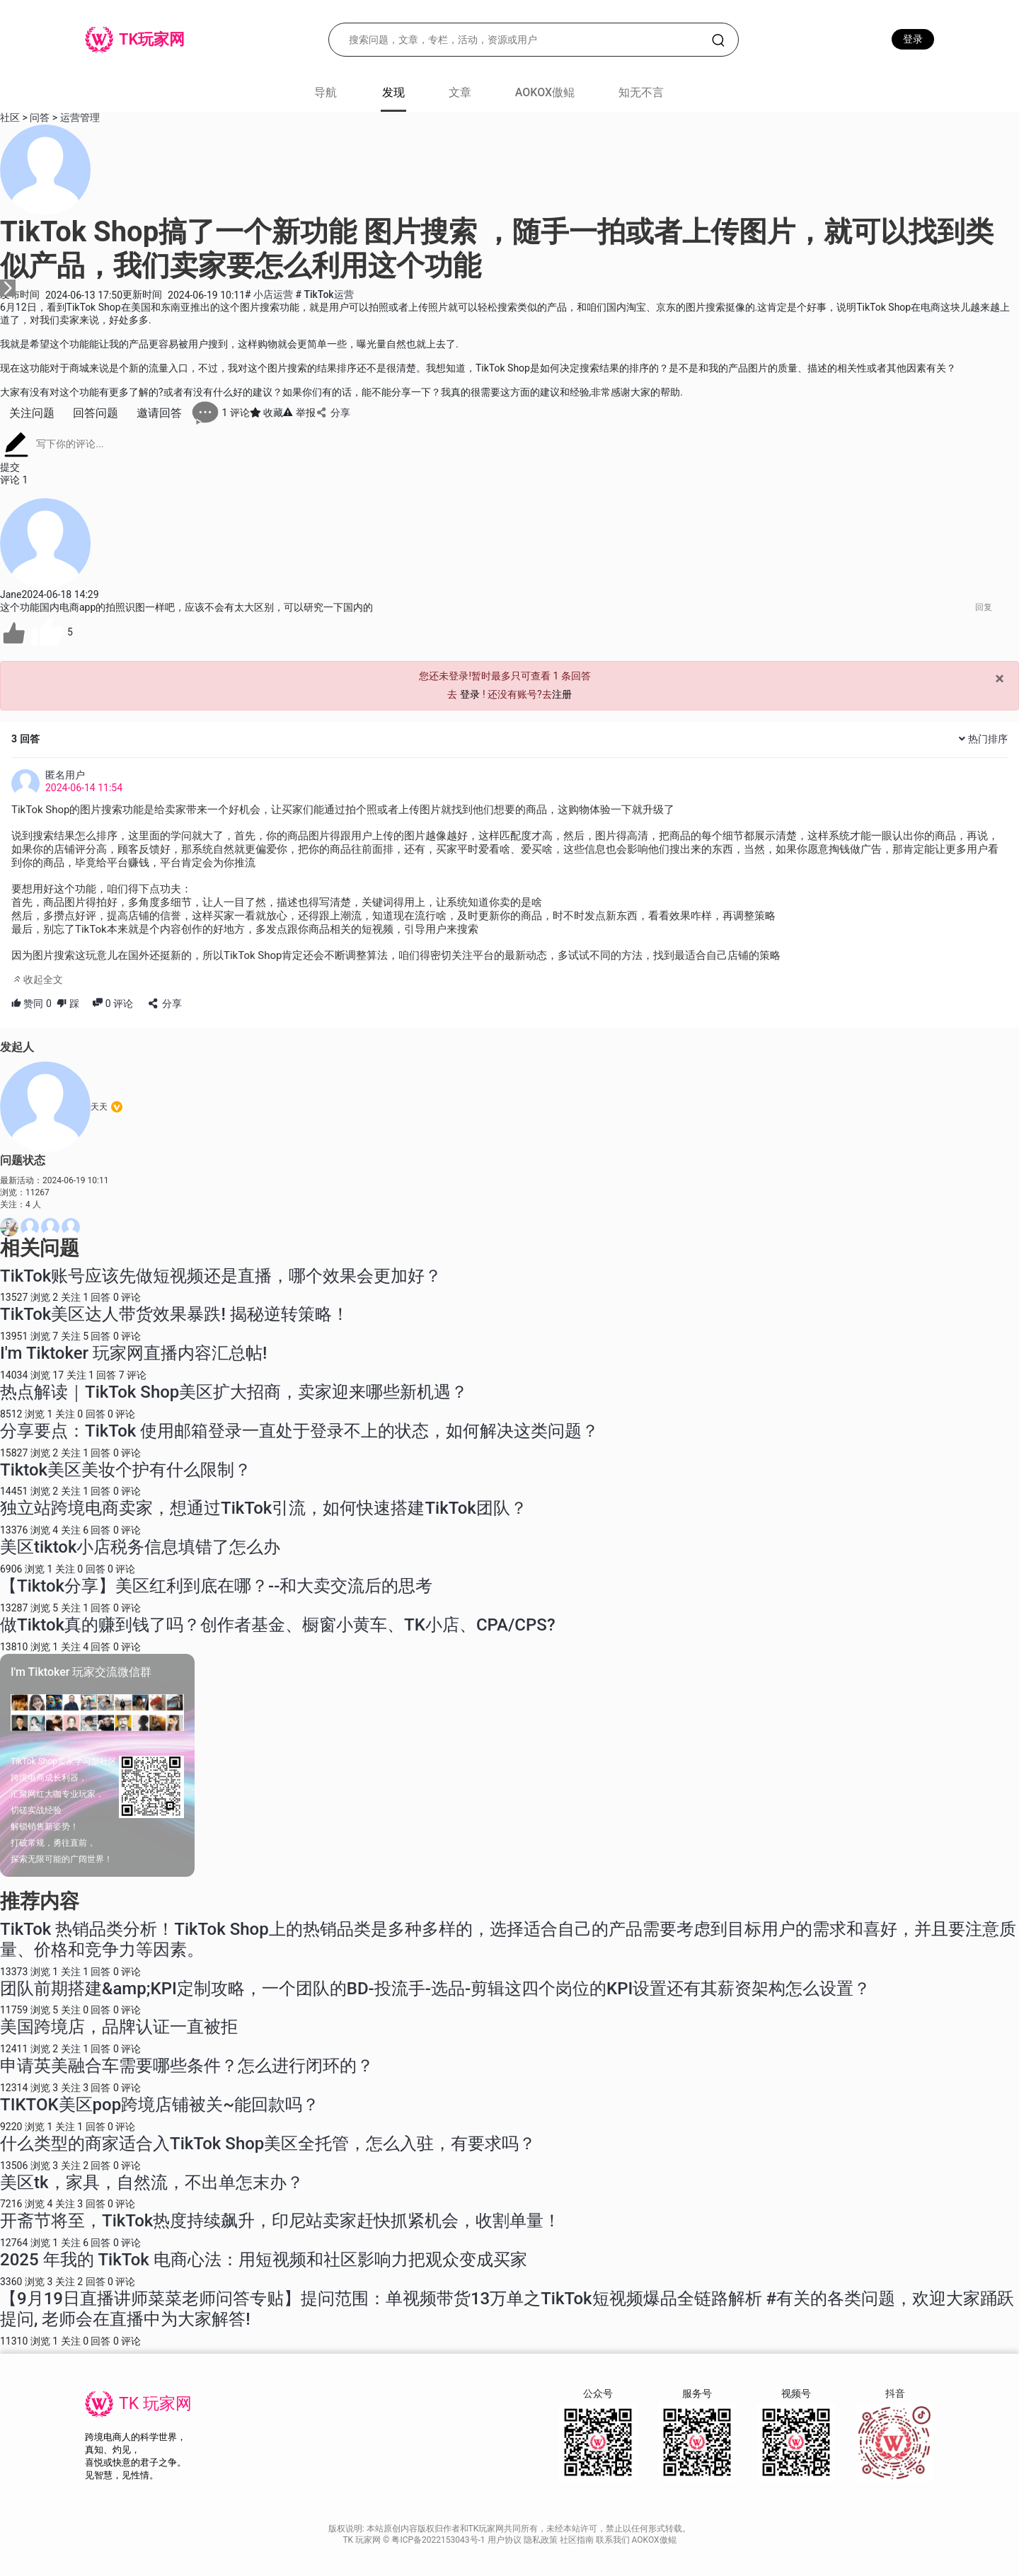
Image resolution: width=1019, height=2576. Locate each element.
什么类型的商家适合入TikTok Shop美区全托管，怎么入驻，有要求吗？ (268, 2144)
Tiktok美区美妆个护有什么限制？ (125, 1470)
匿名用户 (65, 775)
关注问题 (31, 413)
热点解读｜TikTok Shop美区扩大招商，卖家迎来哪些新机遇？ (234, 1392)
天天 (99, 1107)
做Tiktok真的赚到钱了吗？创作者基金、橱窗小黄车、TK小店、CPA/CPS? (277, 1625)
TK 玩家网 (155, 2403)
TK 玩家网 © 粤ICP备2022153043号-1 (414, 2540)
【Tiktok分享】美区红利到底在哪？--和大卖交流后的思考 (216, 1586)
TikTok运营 (324, 294)
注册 (562, 694)
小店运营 (270, 294)
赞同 (31, 1003)
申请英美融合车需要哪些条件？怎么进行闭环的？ (187, 2066)
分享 (333, 412)
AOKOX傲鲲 (545, 92)
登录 (913, 39)
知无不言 (641, 92)
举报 (299, 412)
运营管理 (80, 117)
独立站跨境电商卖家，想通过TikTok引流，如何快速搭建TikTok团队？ (263, 1508)
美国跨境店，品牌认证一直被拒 (119, 2027)
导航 (325, 92)
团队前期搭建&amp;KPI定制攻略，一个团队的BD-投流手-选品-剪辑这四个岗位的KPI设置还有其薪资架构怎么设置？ (435, 1989)
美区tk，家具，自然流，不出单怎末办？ (152, 2182)
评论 (113, 1003)
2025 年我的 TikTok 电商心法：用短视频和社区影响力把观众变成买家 (263, 2260)
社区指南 (578, 2540)
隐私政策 (542, 2540)
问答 (40, 117)
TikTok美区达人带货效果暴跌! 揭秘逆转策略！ (174, 1314)
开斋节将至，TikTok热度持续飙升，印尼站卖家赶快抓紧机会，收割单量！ (280, 2221)
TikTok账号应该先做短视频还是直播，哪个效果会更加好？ (221, 1276)
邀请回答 (159, 413)
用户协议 (506, 2540)
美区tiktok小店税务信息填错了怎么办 (140, 1547)
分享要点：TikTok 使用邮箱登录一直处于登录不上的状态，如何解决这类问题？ (299, 1431)
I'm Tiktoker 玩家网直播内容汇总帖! (133, 1353)
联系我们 (614, 2540)
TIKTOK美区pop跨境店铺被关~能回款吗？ (159, 2105)
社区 (10, 117)
